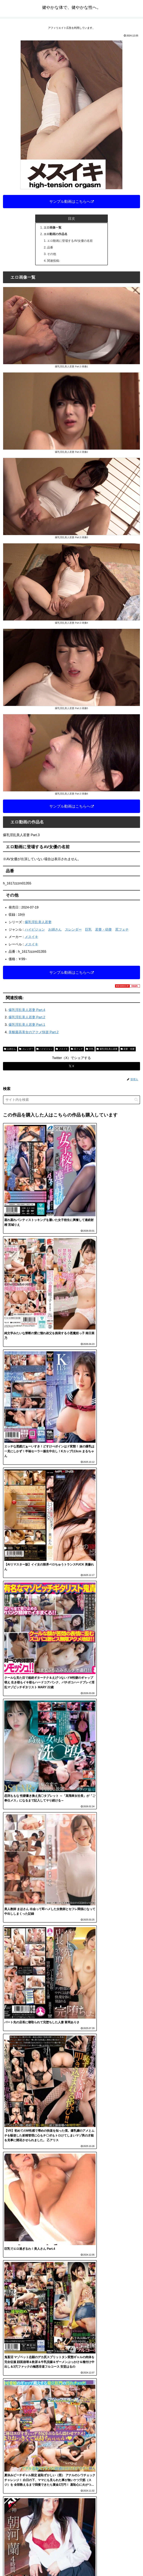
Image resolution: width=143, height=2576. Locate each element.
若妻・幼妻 (103, 929)
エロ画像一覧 (52, 227)
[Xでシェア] (71, 1066)
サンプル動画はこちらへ (71, 201)
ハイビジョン (35, 929)
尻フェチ (122, 929)
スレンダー (73, 929)
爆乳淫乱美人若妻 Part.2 (27, 1017)
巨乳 (88, 929)
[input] (71, 1099)
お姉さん (55, 929)
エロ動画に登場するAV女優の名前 (70, 240)
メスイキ (31, 937)
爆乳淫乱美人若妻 (38, 922)
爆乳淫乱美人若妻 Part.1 (27, 1025)
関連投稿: (53, 260)
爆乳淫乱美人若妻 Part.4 (27, 1010)
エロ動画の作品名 (55, 234)
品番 (50, 247)
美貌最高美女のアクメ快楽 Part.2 (34, 1032)
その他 (51, 254)
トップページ (71, 2563)
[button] (136, 1099)
